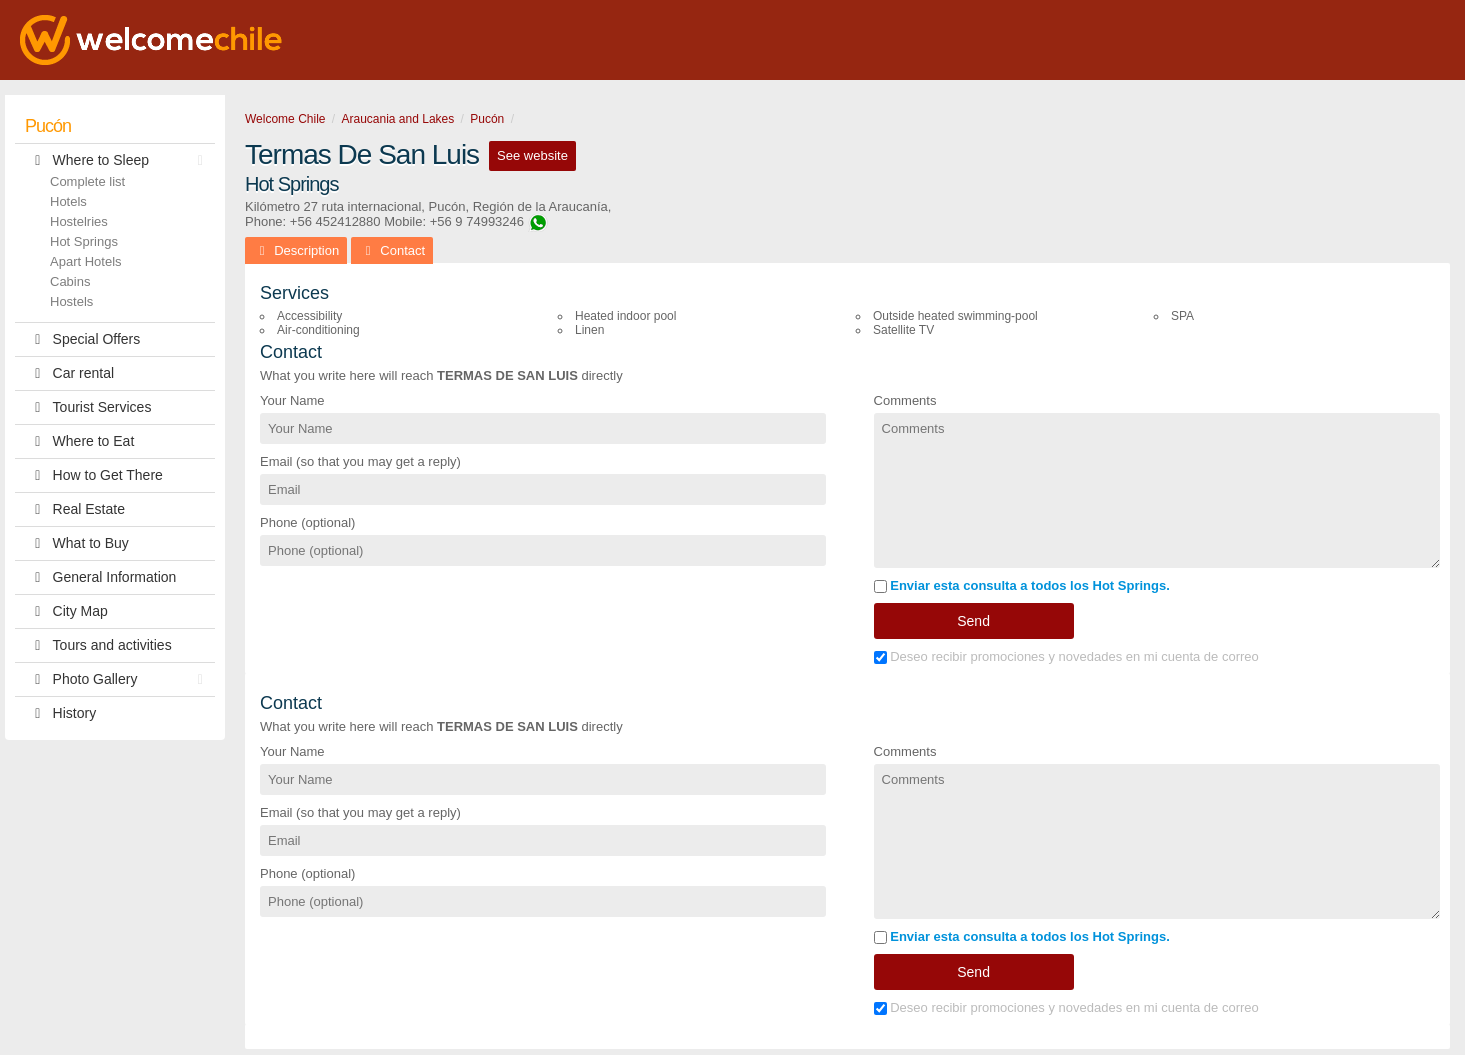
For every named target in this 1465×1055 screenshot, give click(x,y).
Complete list (87, 181)
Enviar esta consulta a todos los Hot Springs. (1022, 585)
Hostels (71, 301)
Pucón (48, 126)
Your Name (292, 400)
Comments (905, 400)
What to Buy (77, 543)
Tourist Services (88, 407)
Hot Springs (84, 241)
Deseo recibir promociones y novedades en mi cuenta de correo (1066, 656)
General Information (100, 577)
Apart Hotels (86, 261)
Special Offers (82, 339)
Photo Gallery (119, 679)
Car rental (69, 373)
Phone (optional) (307, 522)
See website (532, 155)
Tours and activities (98, 645)
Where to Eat (79, 441)
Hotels (68, 201)
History (60, 713)
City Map (66, 611)
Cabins (70, 281)
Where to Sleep (119, 160)
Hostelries (79, 221)
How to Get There (94, 475)
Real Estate (75, 509)
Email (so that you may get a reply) (360, 461)
